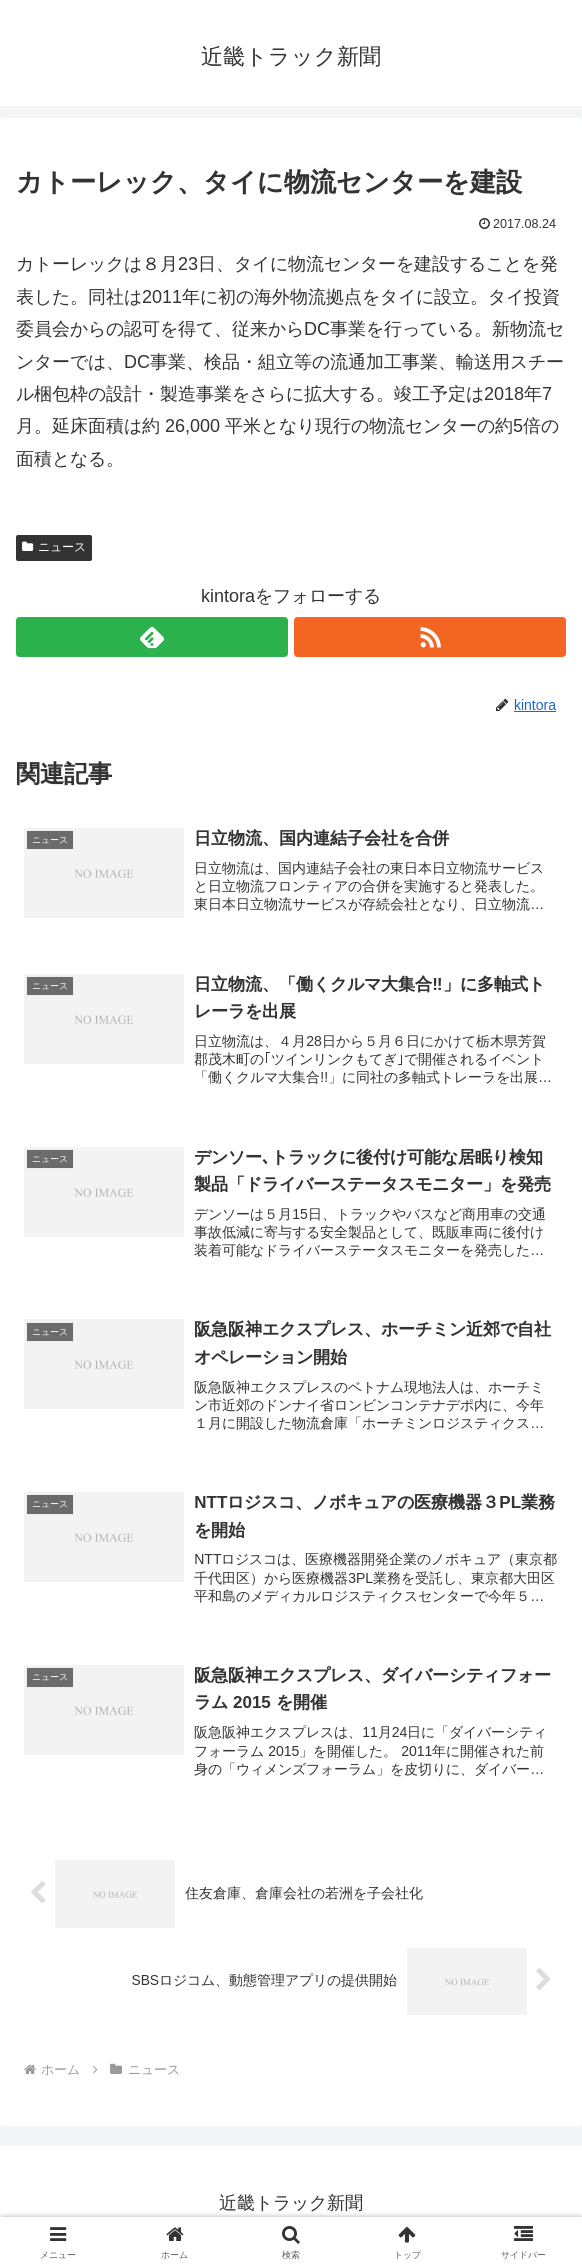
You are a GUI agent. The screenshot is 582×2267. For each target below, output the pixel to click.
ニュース (54, 547)
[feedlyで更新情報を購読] (152, 637)
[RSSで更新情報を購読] (430, 637)
